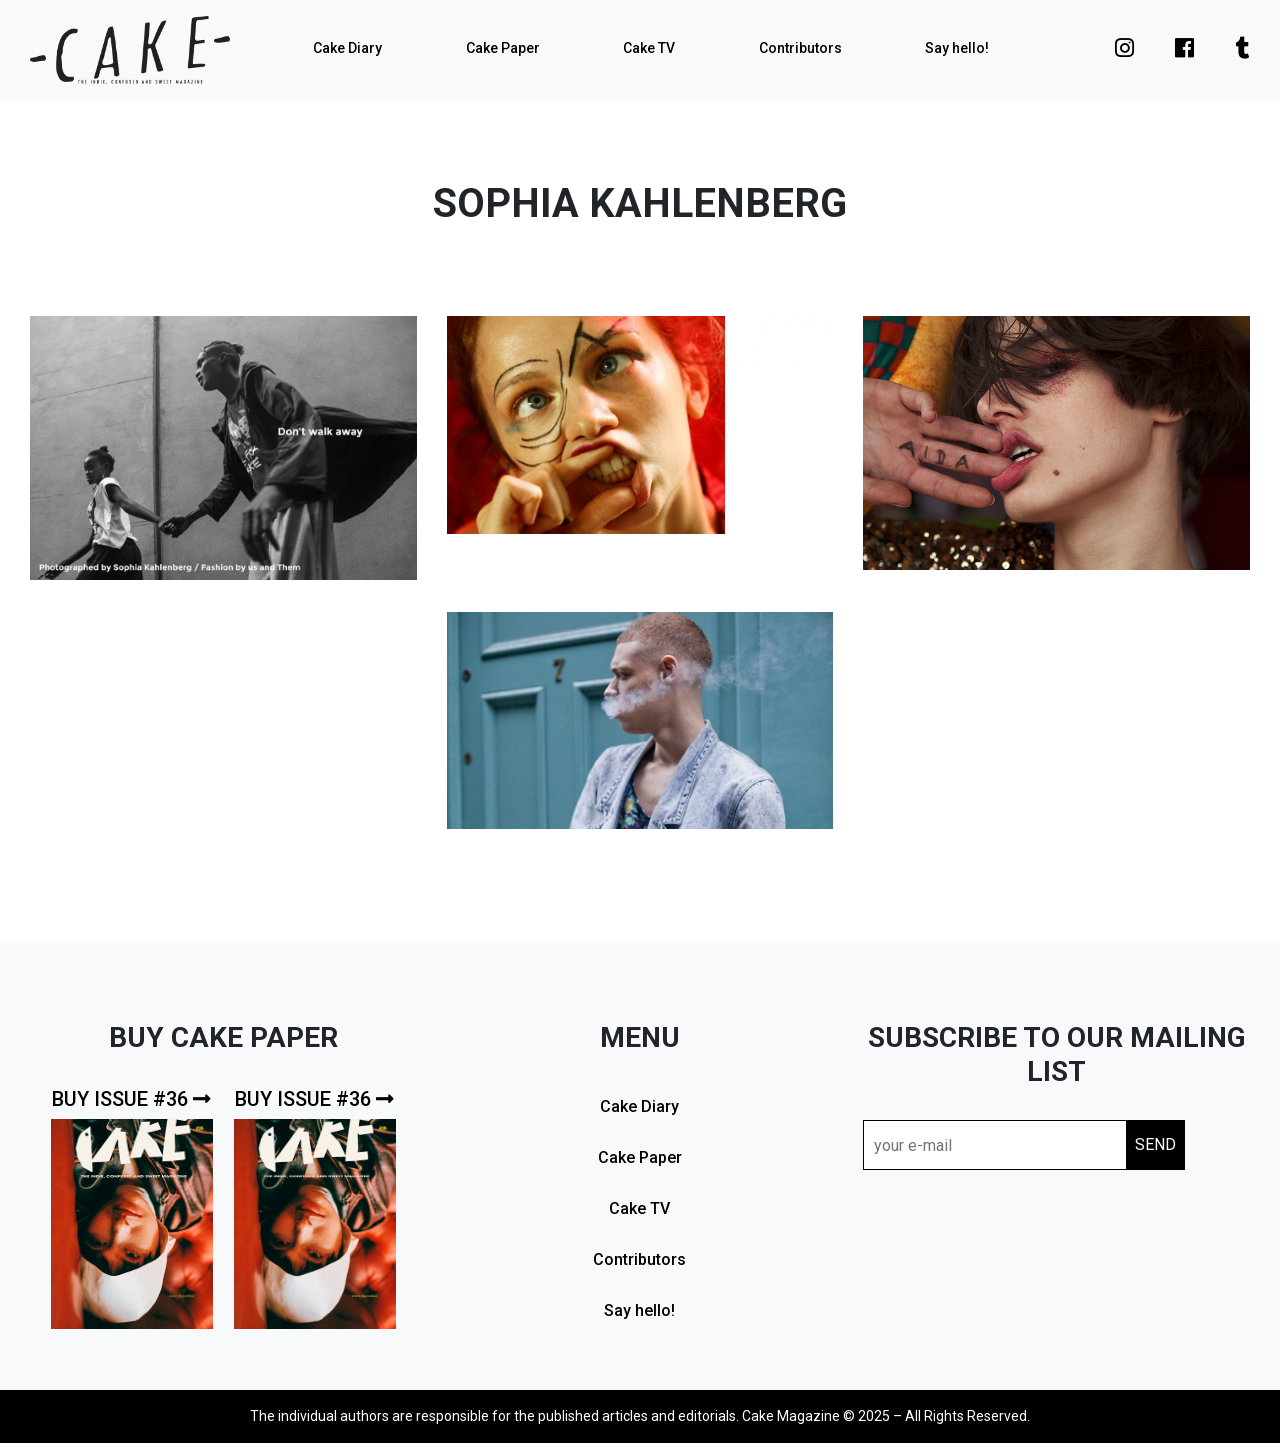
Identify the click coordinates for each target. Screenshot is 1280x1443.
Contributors (800, 48)
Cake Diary (347, 48)
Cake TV (649, 48)
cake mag (130, 50)
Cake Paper (503, 48)
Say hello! (957, 48)
